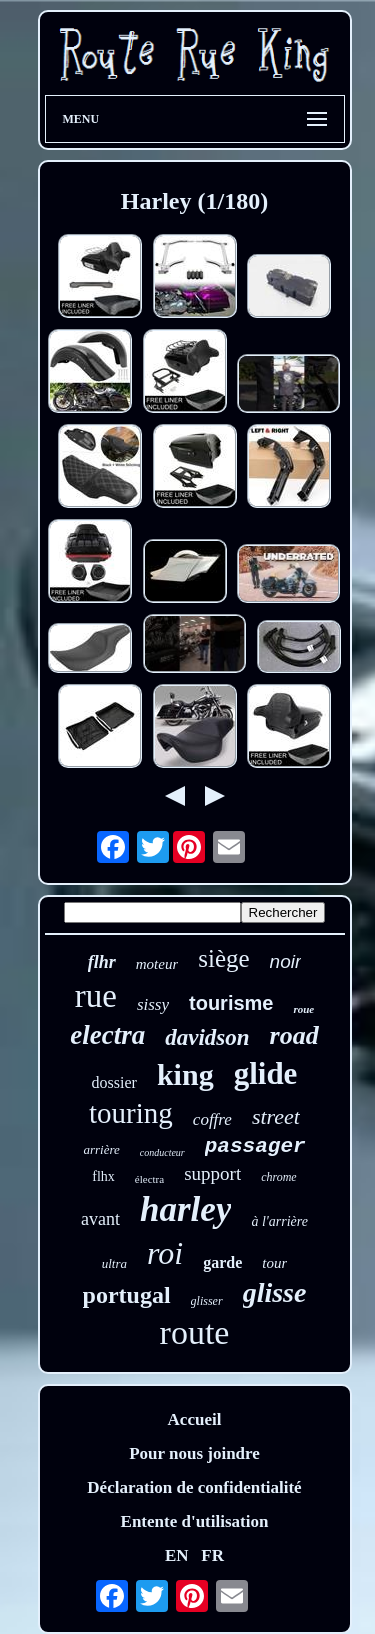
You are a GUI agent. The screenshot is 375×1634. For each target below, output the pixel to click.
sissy (153, 1004)
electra (107, 1035)
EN (177, 1555)
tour (274, 1263)
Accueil (195, 1419)
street (276, 1116)
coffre (212, 1119)
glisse (275, 1292)
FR (212, 1555)
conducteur (162, 1152)
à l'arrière (279, 1221)
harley (185, 1209)
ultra (114, 1263)
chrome (279, 1177)
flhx (103, 1176)
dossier (114, 1082)
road (294, 1035)
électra (149, 1179)
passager (255, 1146)
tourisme (231, 1003)
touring (131, 1113)
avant (100, 1219)
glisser (207, 1301)
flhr (102, 962)
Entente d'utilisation (195, 1521)
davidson (207, 1037)
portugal (127, 1295)
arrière (101, 1149)
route (195, 1332)
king (185, 1074)
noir (286, 961)
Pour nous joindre (194, 1453)
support (212, 1173)
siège (223, 958)
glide (266, 1073)
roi (165, 1253)
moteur (157, 964)
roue (303, 1009)
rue (96, 996)
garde (222, 1262)
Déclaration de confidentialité (194, 1487)
